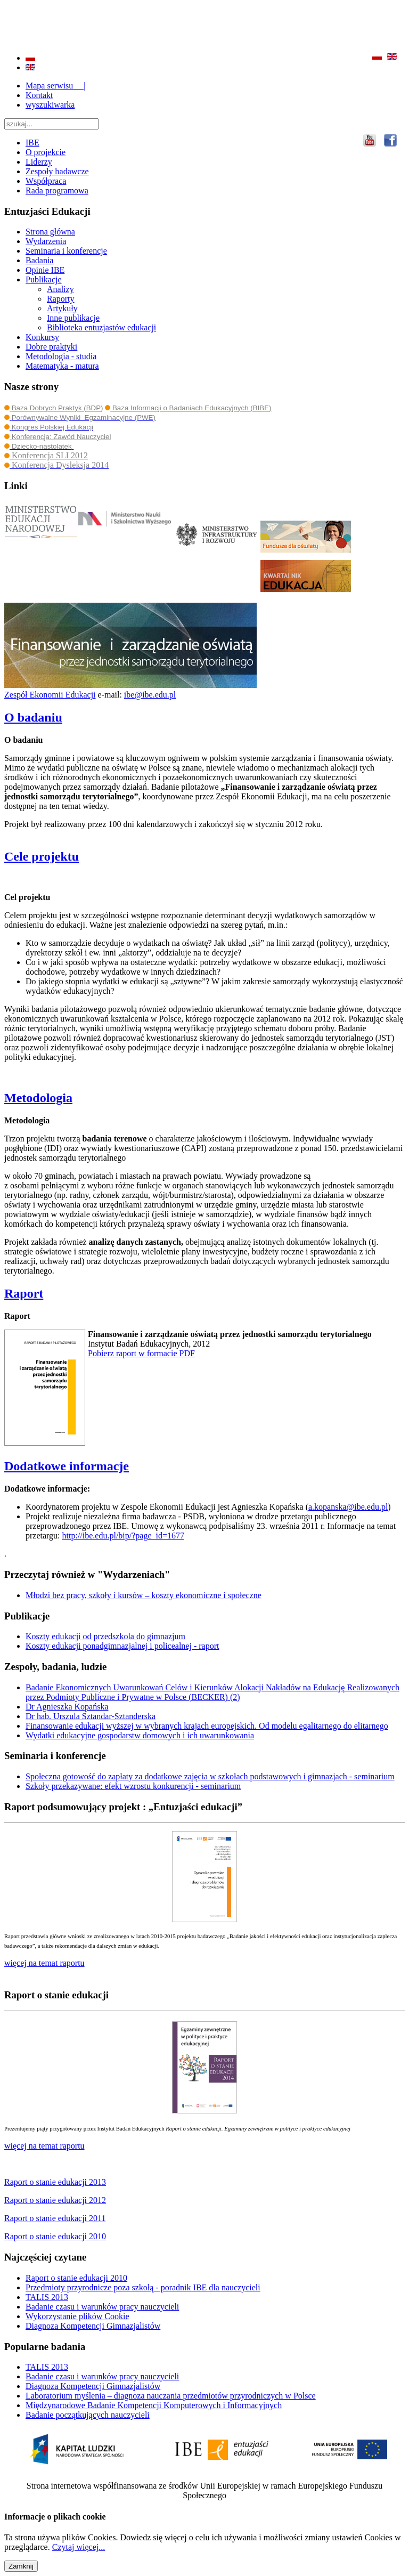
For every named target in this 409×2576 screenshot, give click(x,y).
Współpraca (46, 180)
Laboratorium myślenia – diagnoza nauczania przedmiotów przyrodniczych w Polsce (171, 2395)
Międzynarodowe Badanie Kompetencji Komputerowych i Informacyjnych (154, 2405)
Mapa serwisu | (56, 85)
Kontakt (39, 95)
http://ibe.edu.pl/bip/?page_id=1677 (123, 1535)
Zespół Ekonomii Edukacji (50, 694)
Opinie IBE (45, 269)
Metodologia (38, 1098)
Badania (39, 260)
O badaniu (33, 717)
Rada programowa (57, 190)
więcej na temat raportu (44, 2145)
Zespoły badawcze (57, 171)
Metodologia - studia (61, 356)
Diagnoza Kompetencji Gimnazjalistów (93, 2325)
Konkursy (42, 337)
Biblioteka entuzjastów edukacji (101, 327)
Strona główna (50, 231)
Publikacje (44, 279)
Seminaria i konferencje (66, 250)
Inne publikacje (73, 317)
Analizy (60, 289)
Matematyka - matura (62, 365)
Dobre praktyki (51, 346)
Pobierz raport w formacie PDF (141, 1353)
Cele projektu (41, 856)
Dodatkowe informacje (66, 1466)
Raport (23, 1293)
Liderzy (39, 161)
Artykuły (62, 308)
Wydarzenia (46, 241)
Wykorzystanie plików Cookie (77, 2316)
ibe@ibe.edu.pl (150, 694)
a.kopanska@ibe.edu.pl (348, 1506)
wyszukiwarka (50, 104)
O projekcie (46, 152)
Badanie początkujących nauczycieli (88, 2414)
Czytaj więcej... (78, 2546)
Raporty (61, 298)
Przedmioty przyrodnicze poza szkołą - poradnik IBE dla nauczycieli (143, 2287)
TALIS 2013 (47, 2297)
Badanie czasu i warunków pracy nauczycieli (102, 2306)
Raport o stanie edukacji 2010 (76, 2277)
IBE (32, 142)
